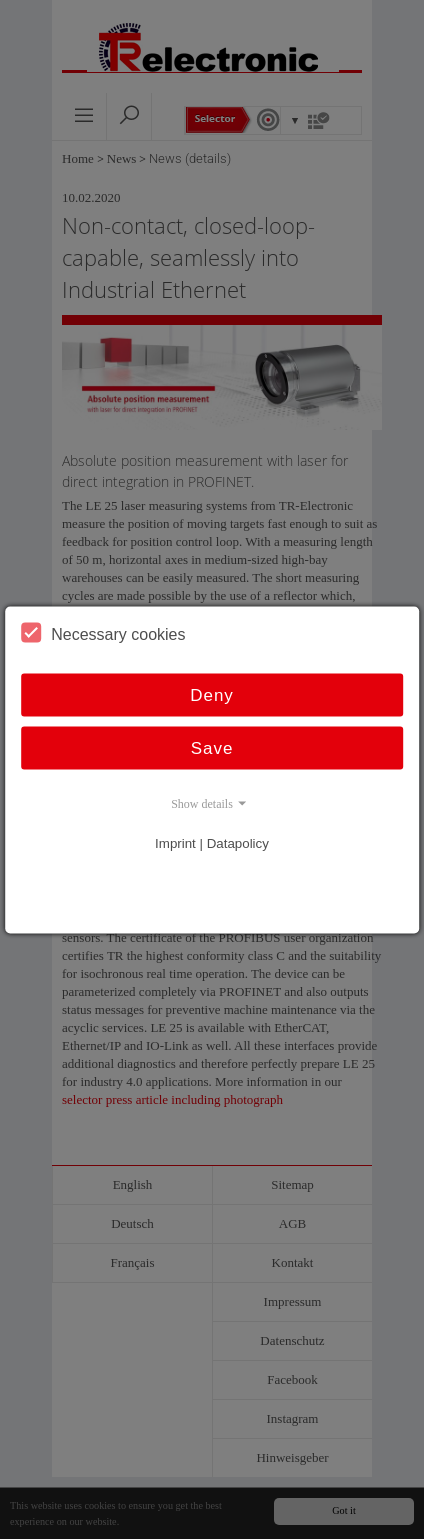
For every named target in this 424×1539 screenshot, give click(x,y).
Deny (212, 694)
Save (212, 747)
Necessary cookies (103, 632)
